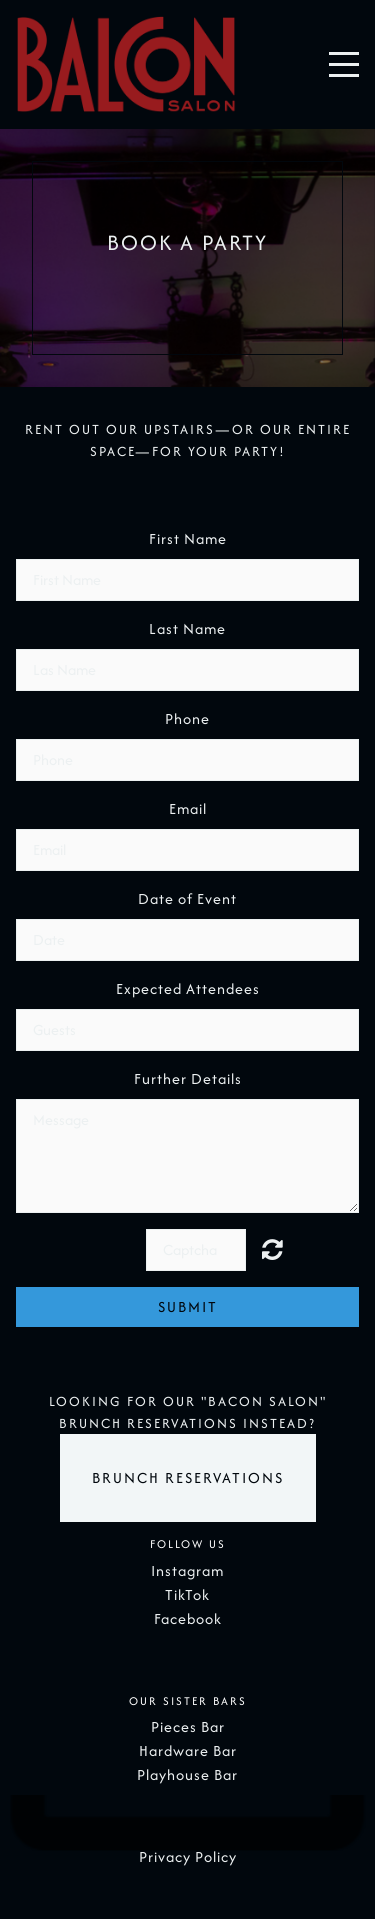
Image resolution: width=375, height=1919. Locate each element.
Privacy (165, 1856)
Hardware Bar (188, 1750)
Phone (187, 718)
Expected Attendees (188, 988)
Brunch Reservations (188, 1477)
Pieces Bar (188, 1726)
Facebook (188, 1618)
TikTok (187, 1594)
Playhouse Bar (187, 1774)
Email (188, 808)
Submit (188, 1306)
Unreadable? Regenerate (284, 1249)
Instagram (187, 1570)
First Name (188, 538)
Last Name (187, 628)
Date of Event (187, 898)
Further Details (188, 1078)
